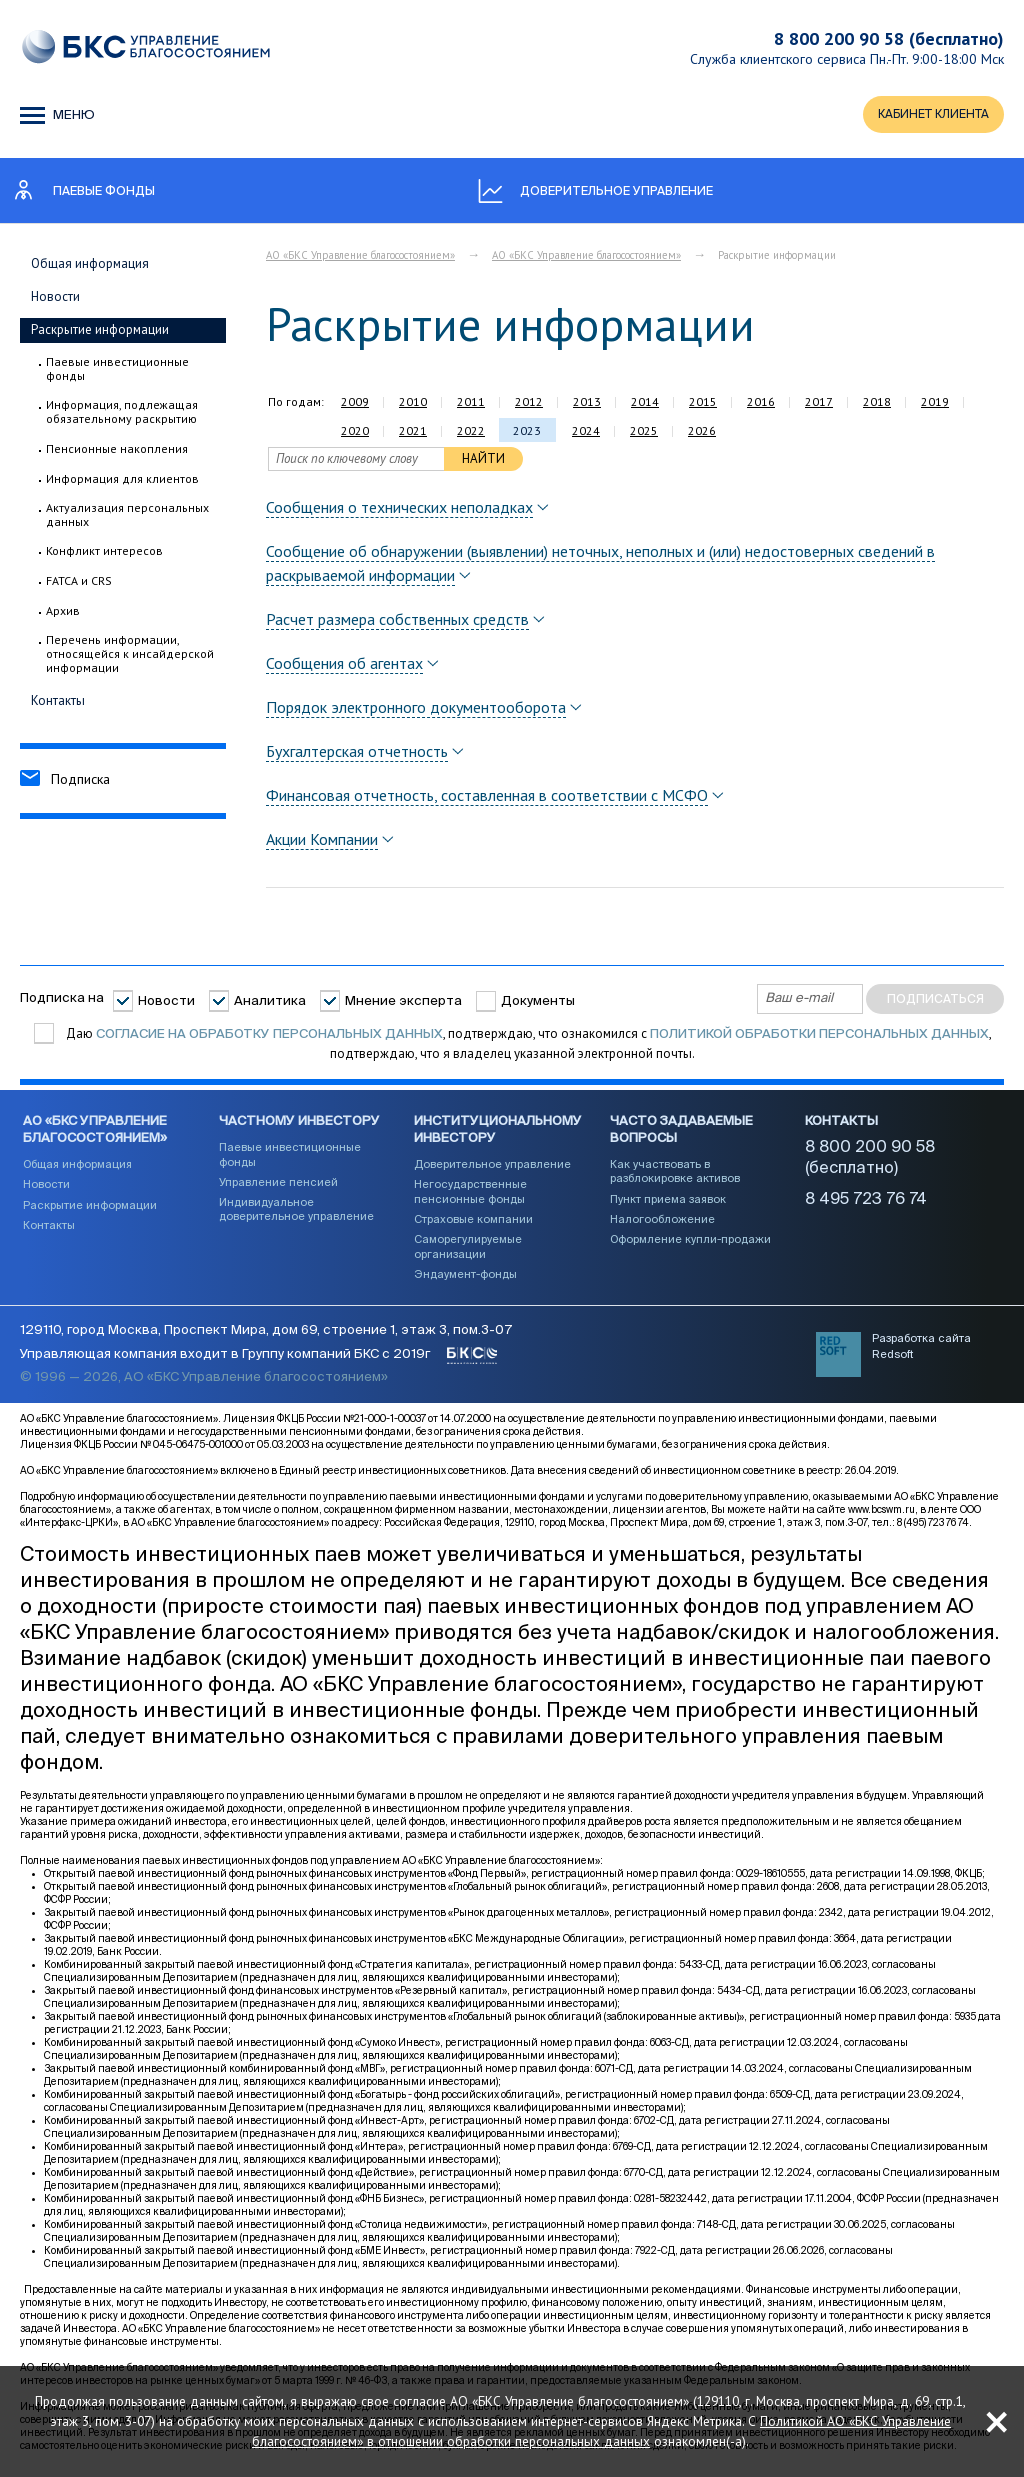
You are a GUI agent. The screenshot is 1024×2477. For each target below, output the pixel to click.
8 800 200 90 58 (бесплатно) (889, 38)
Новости (55, 299)
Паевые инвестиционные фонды (117, 371)
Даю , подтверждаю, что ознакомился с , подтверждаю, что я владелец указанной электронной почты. (527, 1046)
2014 (645, 404)
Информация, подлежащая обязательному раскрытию (122, 414)
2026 (702, 433)
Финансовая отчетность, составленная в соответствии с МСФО (487, 798)
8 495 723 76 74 (866, 1206)
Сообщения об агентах (344, 666)
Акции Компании (322, 842)
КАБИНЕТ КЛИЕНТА (929, 116)
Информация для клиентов (122, 481)
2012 (529, 404)
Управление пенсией (278, 1188)
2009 (355, 404)
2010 (413, 404)
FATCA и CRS (79, 584)
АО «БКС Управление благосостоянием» (360, 258)
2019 (935, 404)
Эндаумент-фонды (465, 1280)
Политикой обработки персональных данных (819, 1036)
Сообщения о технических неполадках (399, 510)
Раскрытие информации (100, 332)
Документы (538, 1003)
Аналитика (270, 1003)
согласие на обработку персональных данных (269, 1036)
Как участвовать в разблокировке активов (675, 1177)
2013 (587, 404)
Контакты (58, 702)
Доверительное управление (492, 1170)
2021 (413, 433)
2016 (761, 404)
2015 (703, 404)
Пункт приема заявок (668, 1205)
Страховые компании (473, 1225)
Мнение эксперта (403, 1003)
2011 (471, 404)
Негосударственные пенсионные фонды (470, 1198)
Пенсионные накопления (117, 451)
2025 (644, 433)
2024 (586, 433)
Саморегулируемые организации (468, 1252)
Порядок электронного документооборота (416, 710)
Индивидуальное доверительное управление (296, 1215)
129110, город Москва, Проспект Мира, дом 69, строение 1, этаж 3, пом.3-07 (266, 1344)
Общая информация (90, 266)
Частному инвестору (299, 1128)
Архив (63, 614)
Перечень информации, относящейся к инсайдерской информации (130, 657)
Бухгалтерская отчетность (357, 754)
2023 (527, 433)
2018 (877, 404)
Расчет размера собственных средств (397, 622)
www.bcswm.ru (881, 1524)
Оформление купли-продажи (690, 1245)
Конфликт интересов (104, 554)
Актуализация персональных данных (127, 517)
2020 (355, 433)
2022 (471, 433)
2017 (819, 404)
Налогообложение (662, 1225)
